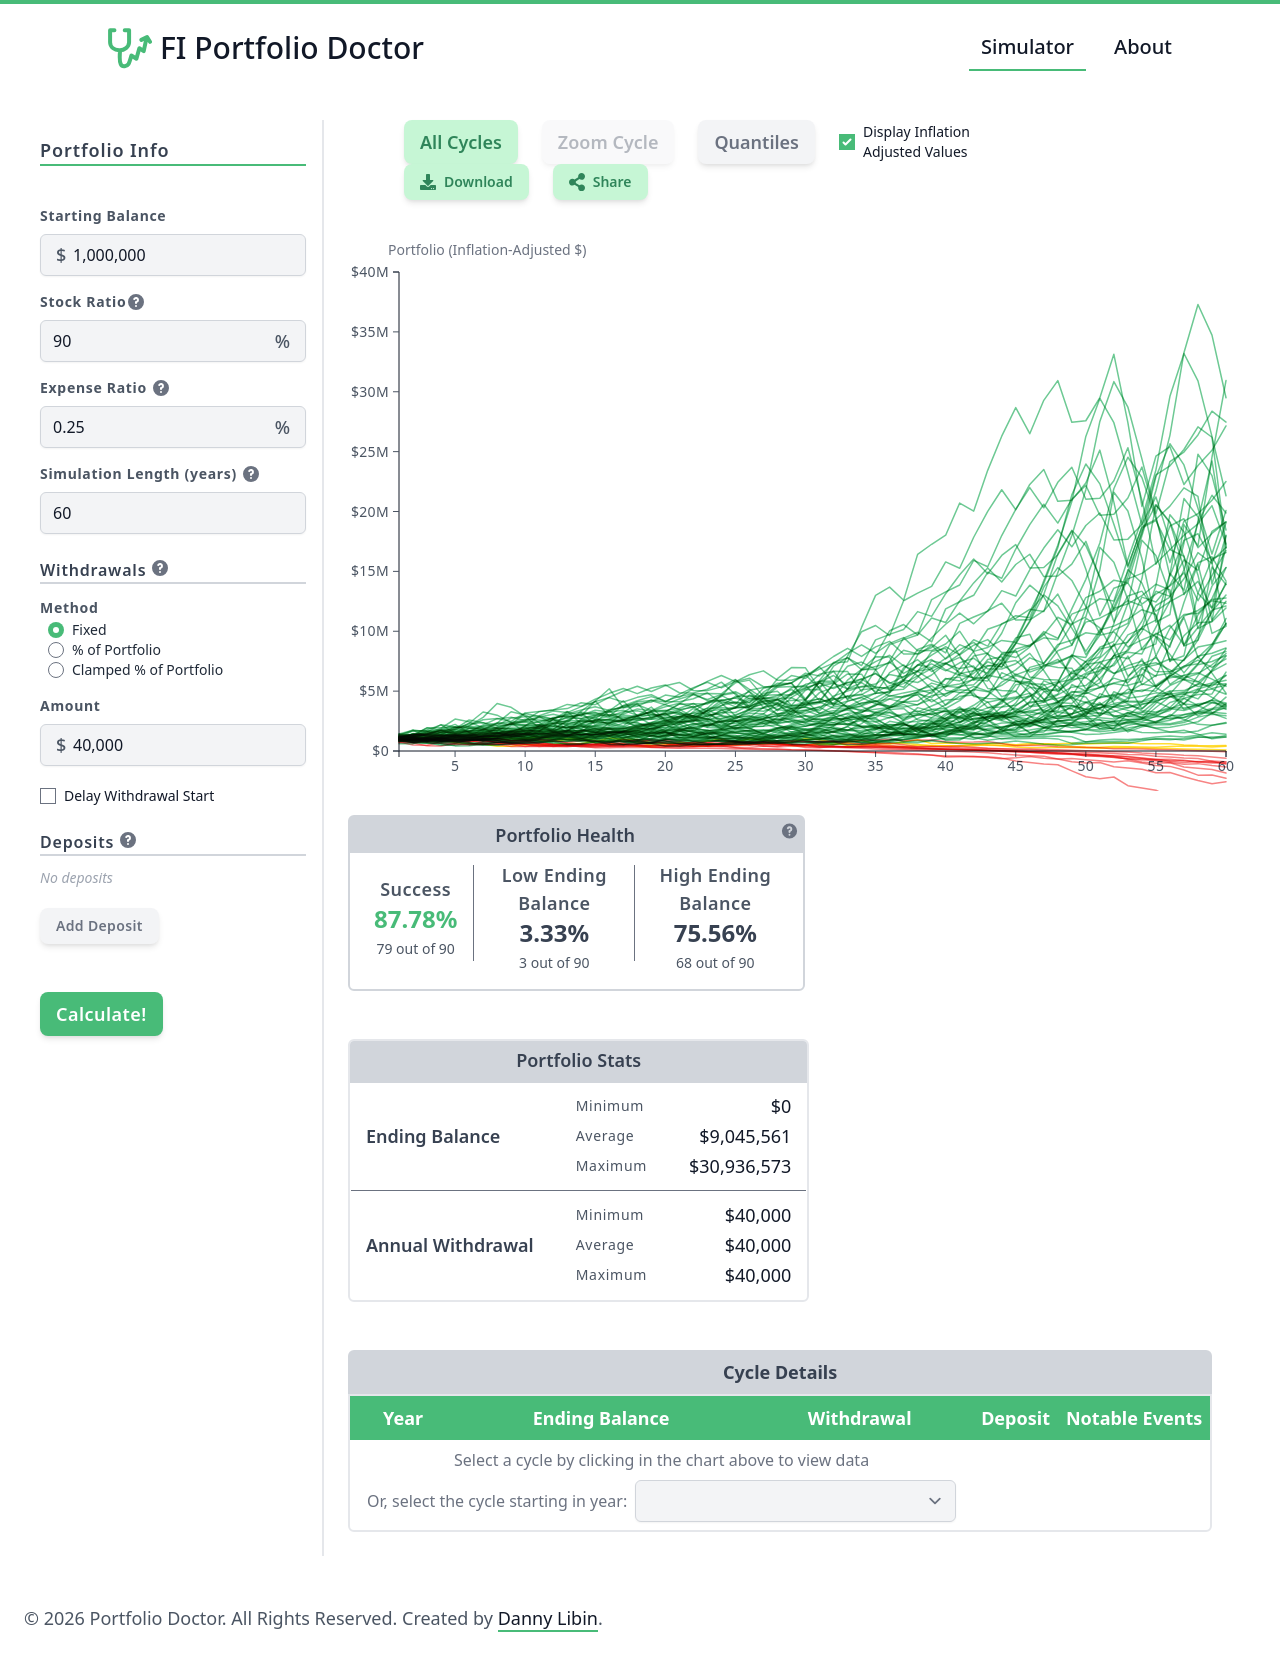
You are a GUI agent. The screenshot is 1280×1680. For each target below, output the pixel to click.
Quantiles (756, 142)
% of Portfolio (116, 649)
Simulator (1027, 46)
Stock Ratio (83, 301)
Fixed (89, 629)
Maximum (611, 1165)
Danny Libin (548, 1618)
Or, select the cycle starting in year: (497, 1501)
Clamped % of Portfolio (147, 669)
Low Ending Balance (554, 889)
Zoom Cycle (608, 142)
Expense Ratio (93, 387)
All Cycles (461, 142)
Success (415, 889)
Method (69, 607)
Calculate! (101, 1014)
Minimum (610, 1105)
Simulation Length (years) (138, 473)
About (1143, 46)
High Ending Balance (715, 889)
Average (605, 1135)
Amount (70, 705)
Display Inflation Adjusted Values (916, 141)
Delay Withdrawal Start (139, 795)
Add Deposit (99, 925)
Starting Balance (103, 215)
